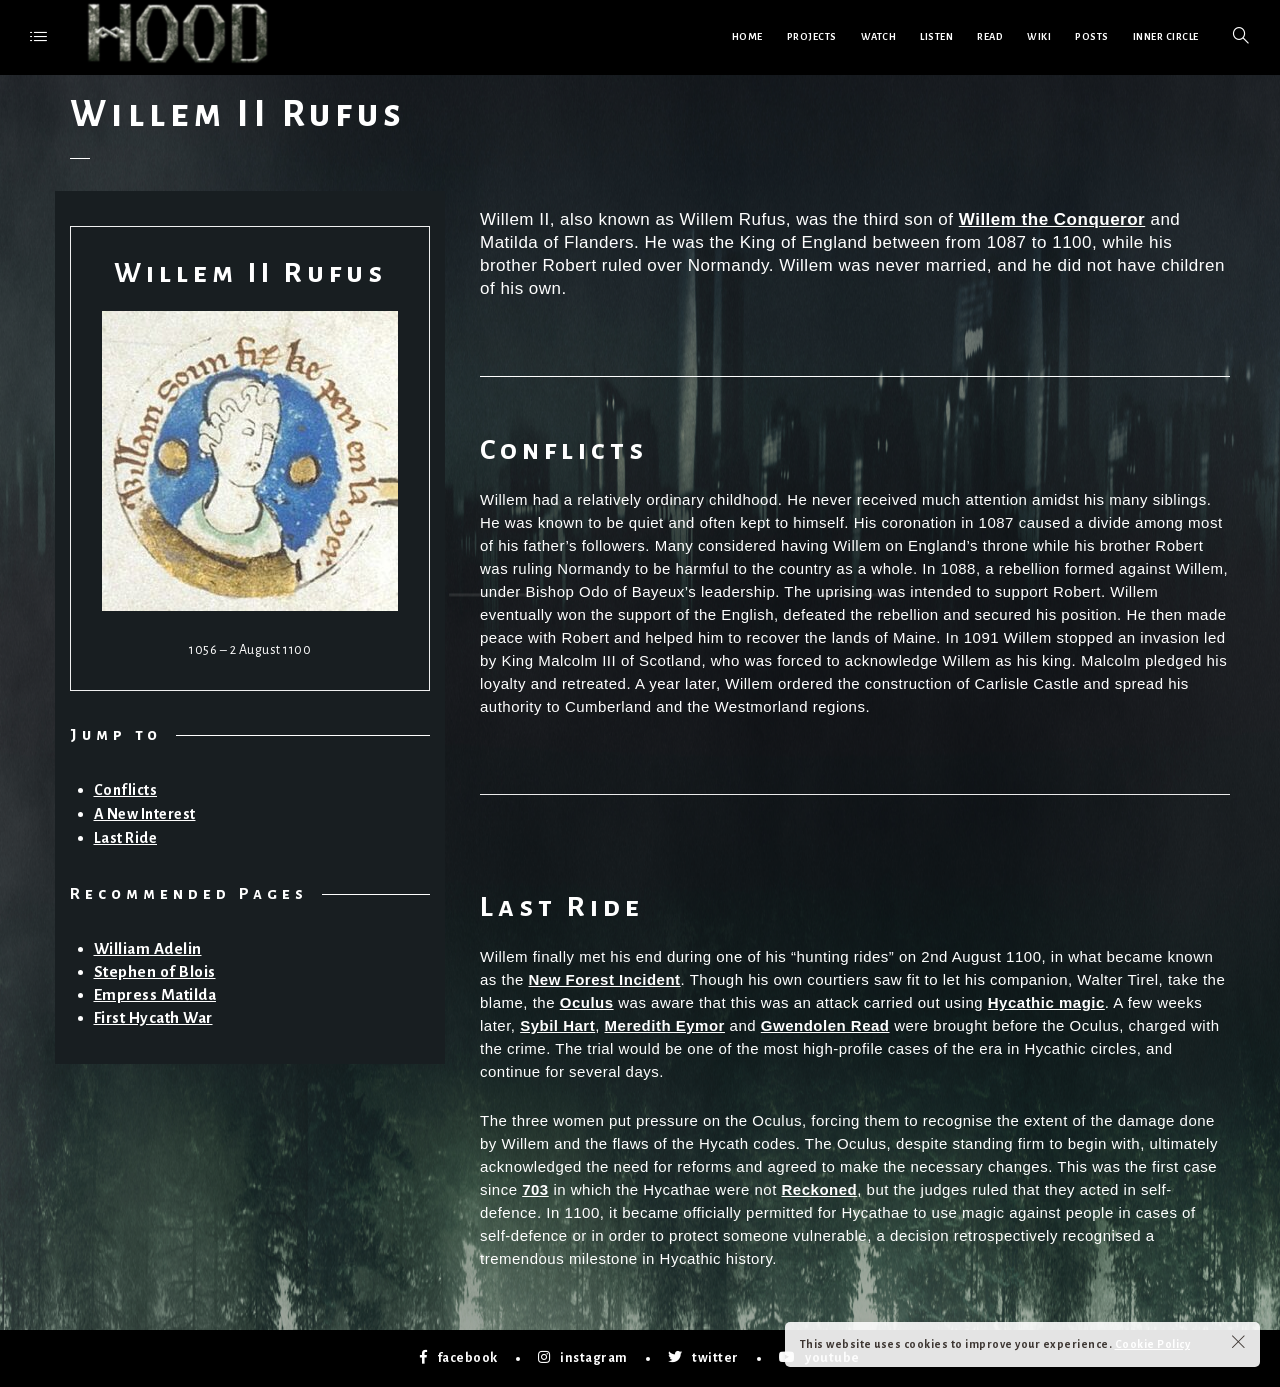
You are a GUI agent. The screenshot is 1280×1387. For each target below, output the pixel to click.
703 (535, 1189)
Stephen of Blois (155, 971)
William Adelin (148, 948)
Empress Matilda (155, 994)
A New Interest (145, 814)
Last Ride (126, 838)
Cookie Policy (1153, 1344)
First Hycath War (153, 1017)
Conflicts (126, 790)
